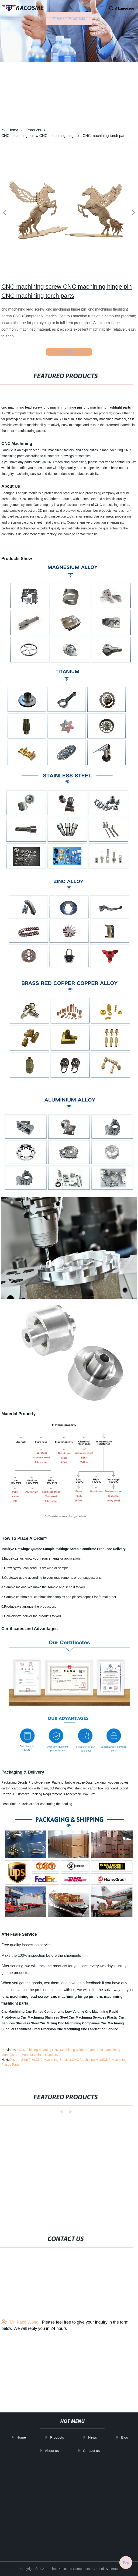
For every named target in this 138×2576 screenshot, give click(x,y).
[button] (101, 8)
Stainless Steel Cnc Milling (36, 2023)
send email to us (69, 351)
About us (55, 2451)
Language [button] (126, 8)
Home (13, 130)
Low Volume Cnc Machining (86, 2011)
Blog (127, 2437)
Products (33, 130)
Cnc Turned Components (44, 2011)
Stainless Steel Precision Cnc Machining (48, 2029)
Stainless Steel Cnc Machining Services (75, 2017)
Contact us (94, 2451)
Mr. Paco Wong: (20, 2388)
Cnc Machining (13, 2011)
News (96, 2437)
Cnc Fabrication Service (99, 2029)
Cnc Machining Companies (79, 2023)
